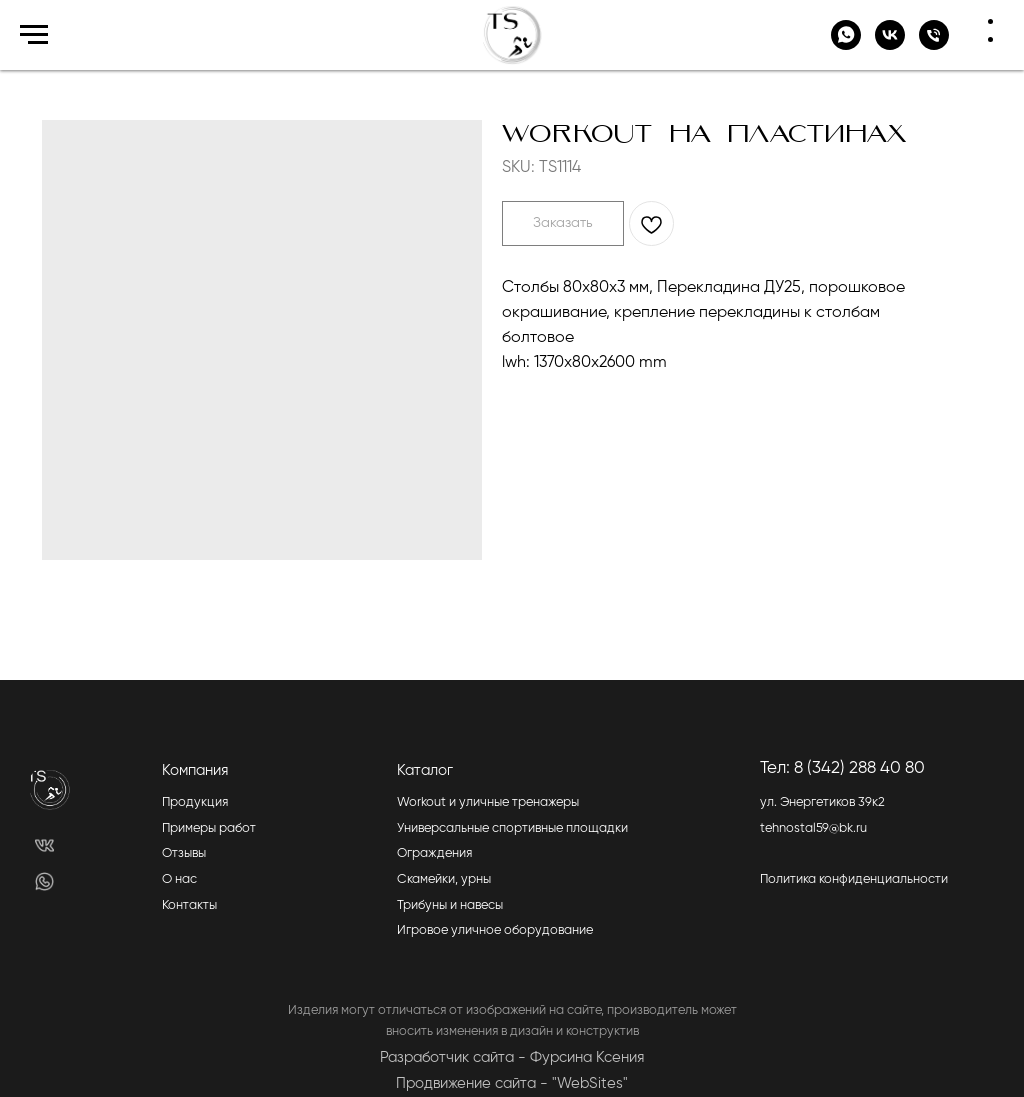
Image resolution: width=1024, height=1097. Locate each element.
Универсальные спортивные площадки (512, 828)
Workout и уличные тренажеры (488, 802)
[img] (44, 845)
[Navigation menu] (34, 35)
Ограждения (434, 853)
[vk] (890, 44)
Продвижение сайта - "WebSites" (512, 1083)
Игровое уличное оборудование (495, 930)
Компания (195, 770)
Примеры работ (209, 828)
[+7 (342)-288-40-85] (934, 44)
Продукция (195, 802)
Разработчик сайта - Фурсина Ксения (512, 1057)
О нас (179, 879)
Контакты (189, 905)
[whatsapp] (846, 44)
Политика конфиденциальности (854, 879)
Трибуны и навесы (450, 905)
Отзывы (184, 853)
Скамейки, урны (444, 879)
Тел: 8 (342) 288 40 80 (842, 768)
